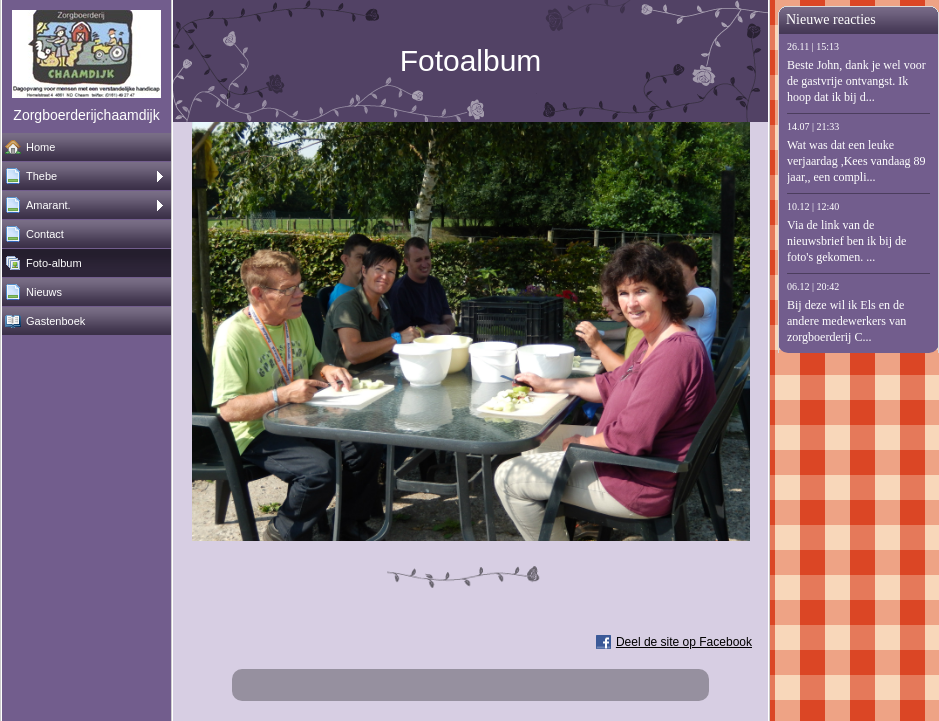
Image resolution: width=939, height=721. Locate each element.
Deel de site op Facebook (684, 642)
